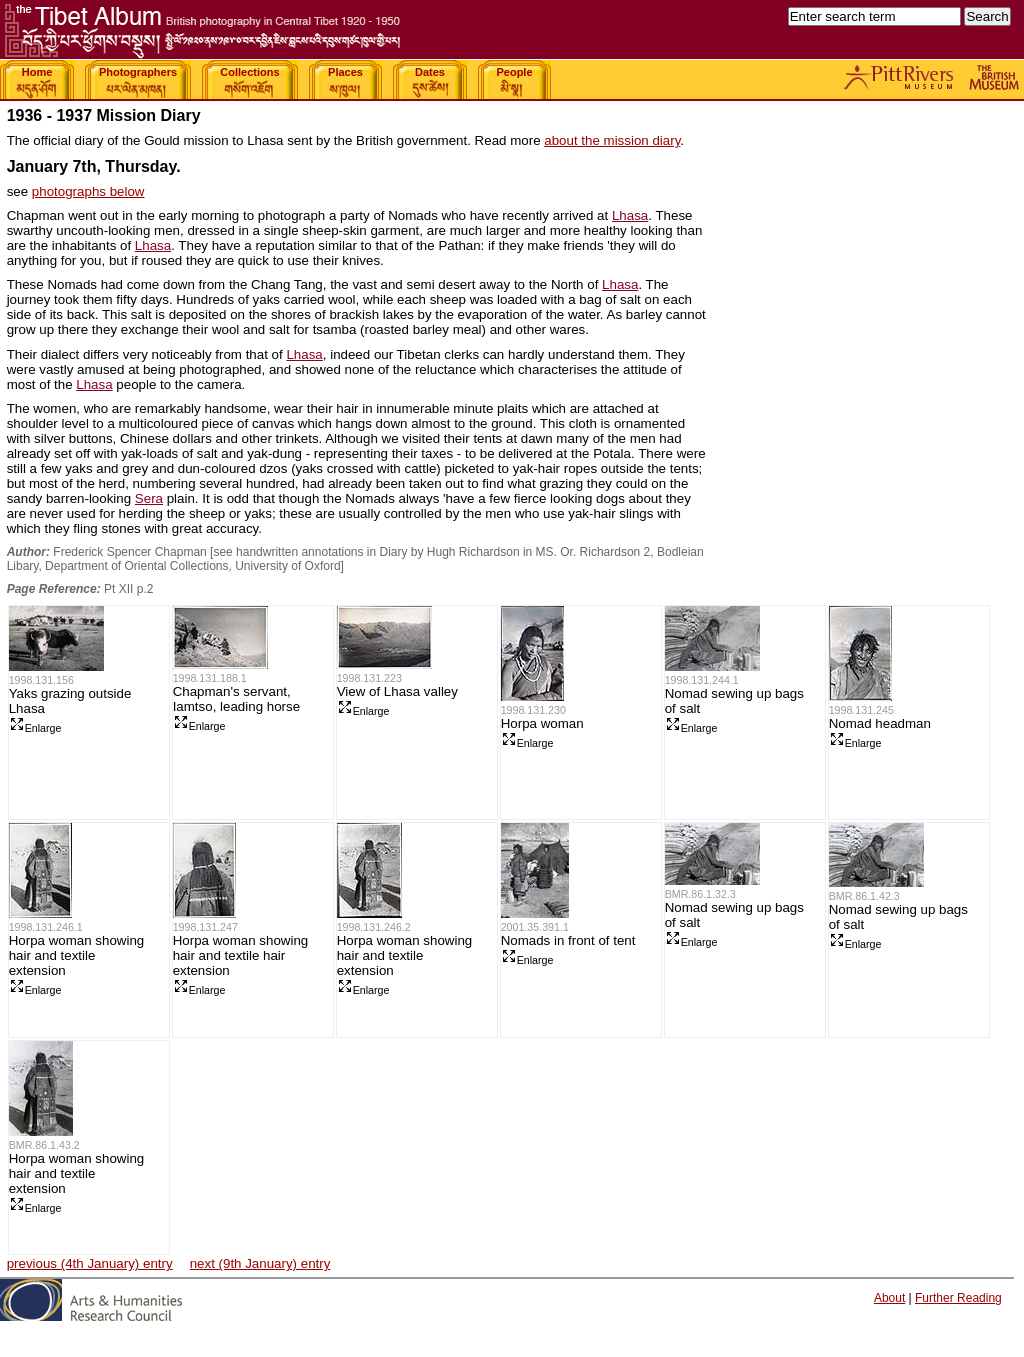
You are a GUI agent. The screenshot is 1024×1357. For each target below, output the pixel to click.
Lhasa (630, 215)
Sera (149, 498)
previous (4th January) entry (90, 1263)
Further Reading (958, 1298)
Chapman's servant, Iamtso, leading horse (236, 699)
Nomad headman (880, 723)
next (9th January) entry (260, 1263)
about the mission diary (612, 140)
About (889, 1298)
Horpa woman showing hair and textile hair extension (241, 955)
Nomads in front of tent (568, 940)
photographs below (88, 191)
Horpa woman (542, 723)
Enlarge (35, 728)
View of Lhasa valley (397, 691)
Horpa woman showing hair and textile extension (77, 955)
